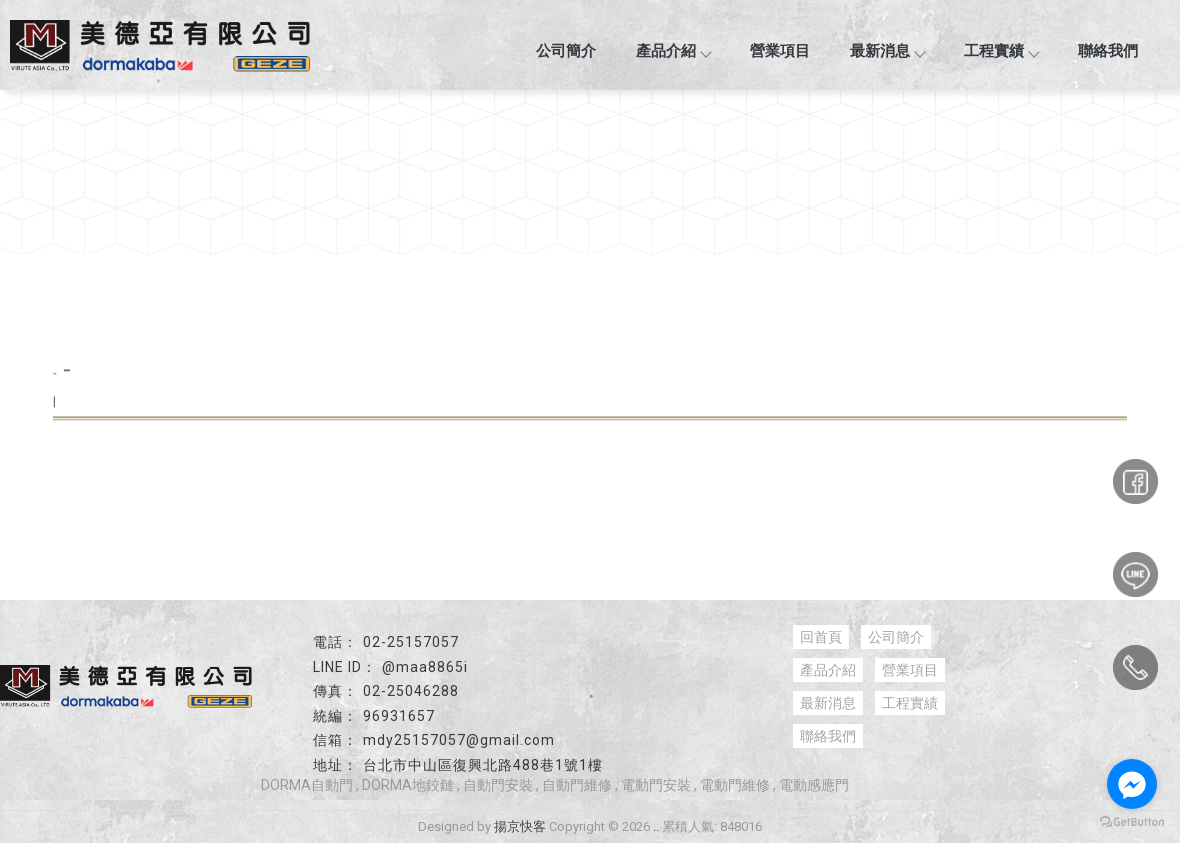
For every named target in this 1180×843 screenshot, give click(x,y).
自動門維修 (577, 785)
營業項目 (780, 51)
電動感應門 (814, 785)
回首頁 (821, 637)
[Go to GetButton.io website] (1132, 822)
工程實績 (1001, 51)
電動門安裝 (656, 785)
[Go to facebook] (1132, 784)
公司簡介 (566, 51)
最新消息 (887, 51)
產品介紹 (673, 51)
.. (656, 826)
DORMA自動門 (307, 785)
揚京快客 (520, 826)
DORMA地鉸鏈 (408, 785)
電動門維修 (735, 785)
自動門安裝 (498, 785)
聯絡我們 (1108, 51)
